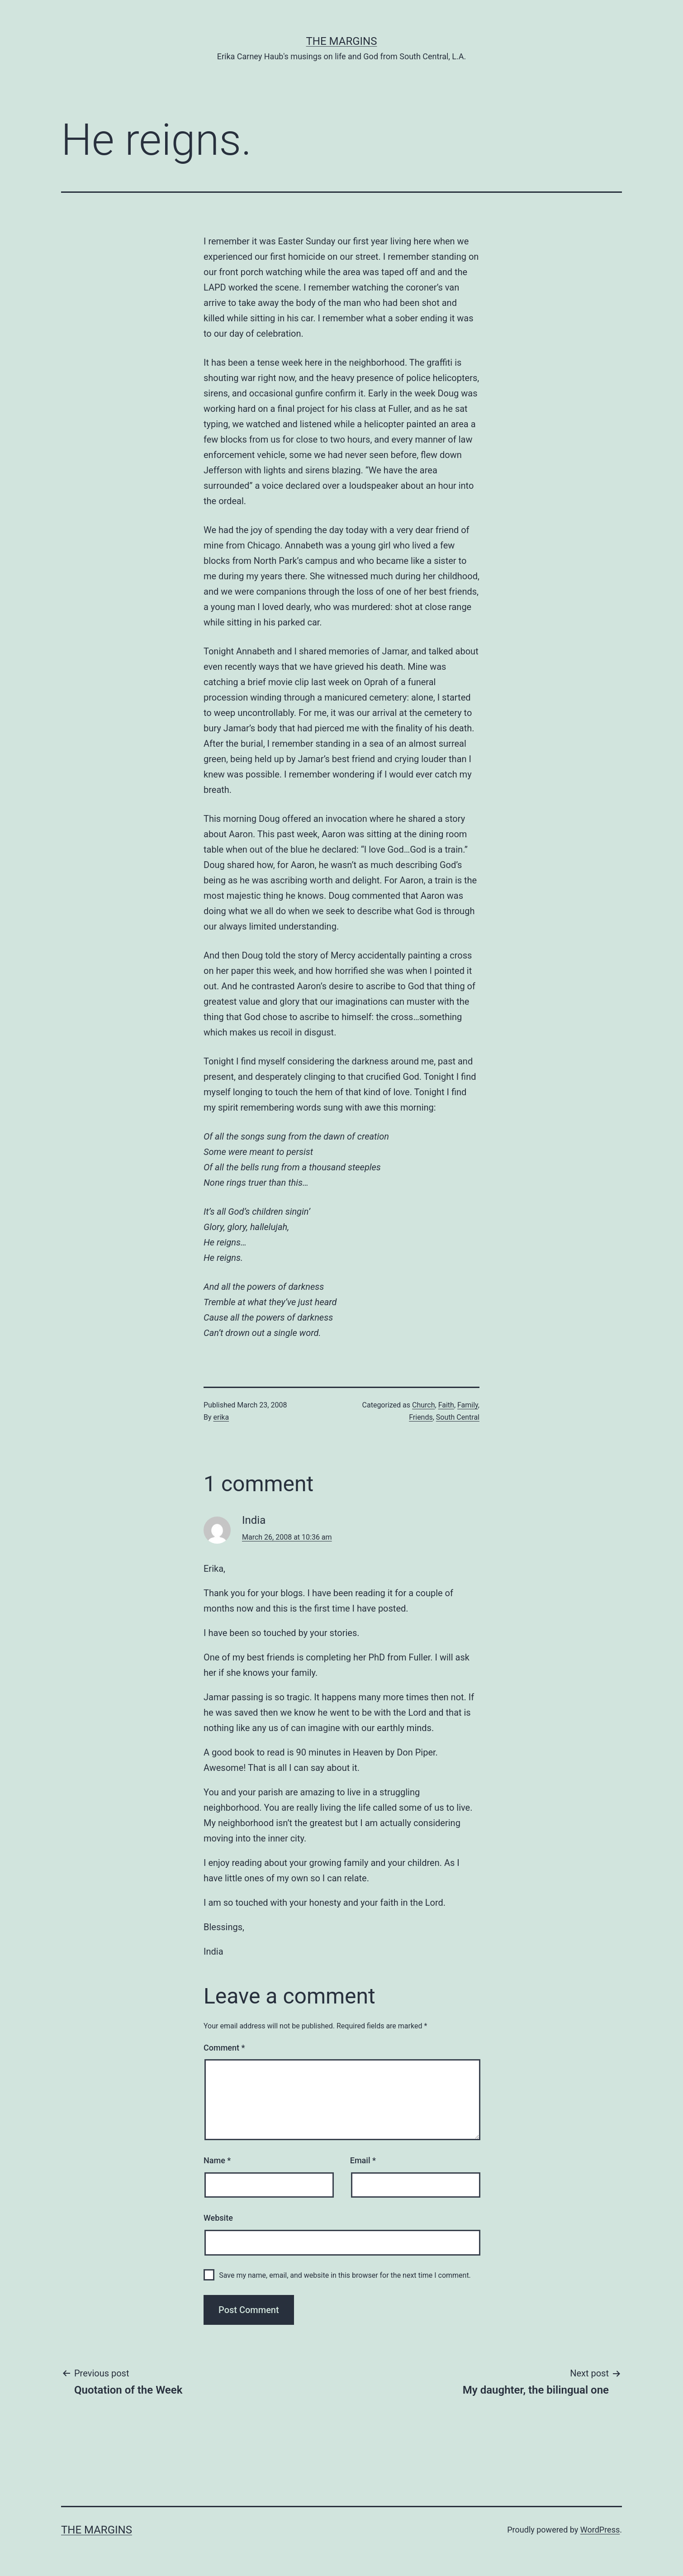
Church (423, 1405)
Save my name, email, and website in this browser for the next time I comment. (345, 2275)
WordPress (600, 2529)
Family (467, 1405)
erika (221, 1417)
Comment (224, 2047)
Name (217, 2160)
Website (218, 2218)
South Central (457, 1417)
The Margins (341, 41)
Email (363, 2160)
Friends (421, 1417)
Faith (446, 1405)
